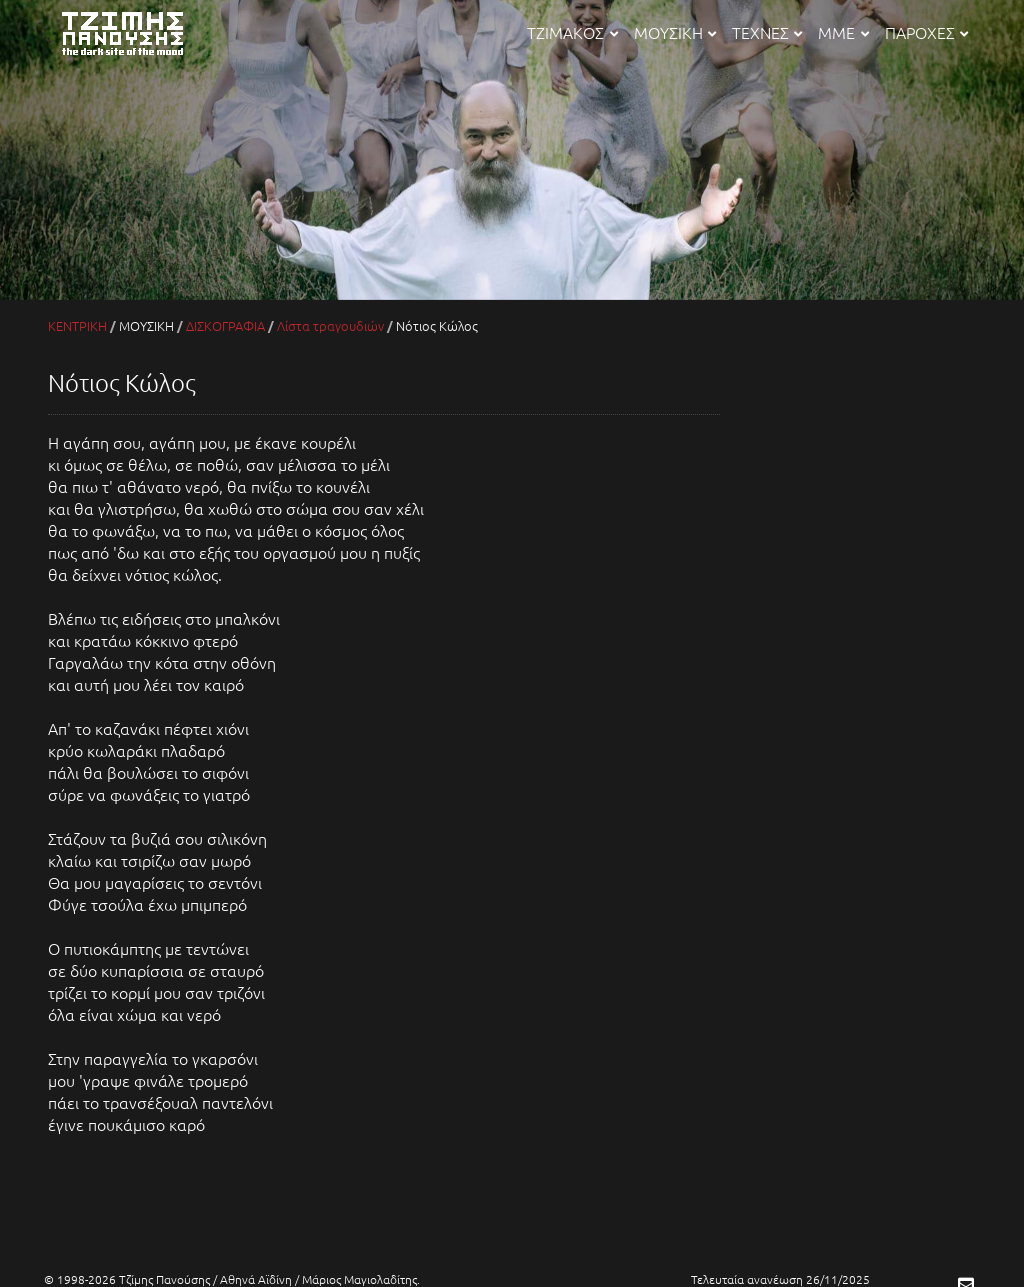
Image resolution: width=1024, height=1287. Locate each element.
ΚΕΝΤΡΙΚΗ (77, 325)
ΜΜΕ (843, 32)
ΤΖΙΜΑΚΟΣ (572, 32)
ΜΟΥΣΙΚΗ (675, 32)
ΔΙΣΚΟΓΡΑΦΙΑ (225, 325)
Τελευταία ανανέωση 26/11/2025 (780, 1279)
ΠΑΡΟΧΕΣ (926, 32)
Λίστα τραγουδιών (330, 325)
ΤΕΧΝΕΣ (767, 32)
